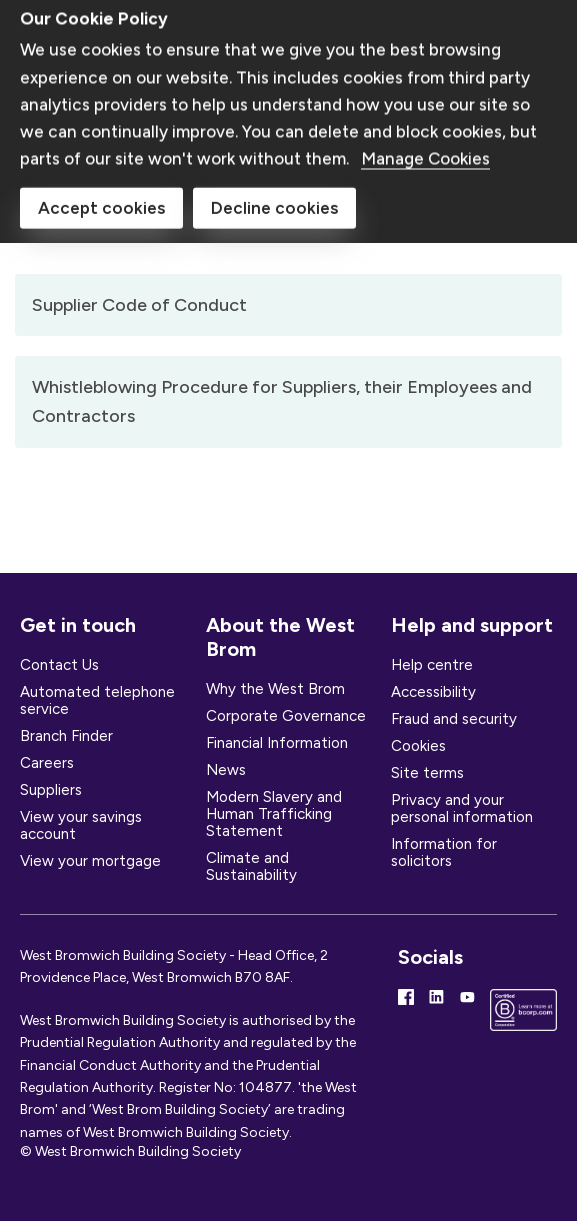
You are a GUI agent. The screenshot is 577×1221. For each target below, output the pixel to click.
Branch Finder (66, 736)
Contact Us (59, 665)
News (226, 770)
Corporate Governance (286, 716)
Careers (47, 763)
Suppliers (51, 790)
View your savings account (81, 825)
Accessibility (433, 692)
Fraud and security (454, 719)
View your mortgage (90, 861)
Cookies (418, 746)
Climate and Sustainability (251, 866)
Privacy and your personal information (462, 808)
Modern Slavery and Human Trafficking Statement (274, 814)
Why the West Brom (275, 689)
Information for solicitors (444, 852)
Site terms (427, 773)
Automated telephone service (97, 700)
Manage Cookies (425, 73)
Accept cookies (101, 123)
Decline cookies (274, 123)
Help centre (432, 665)
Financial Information (277, 743)
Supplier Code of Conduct (139, 305)
